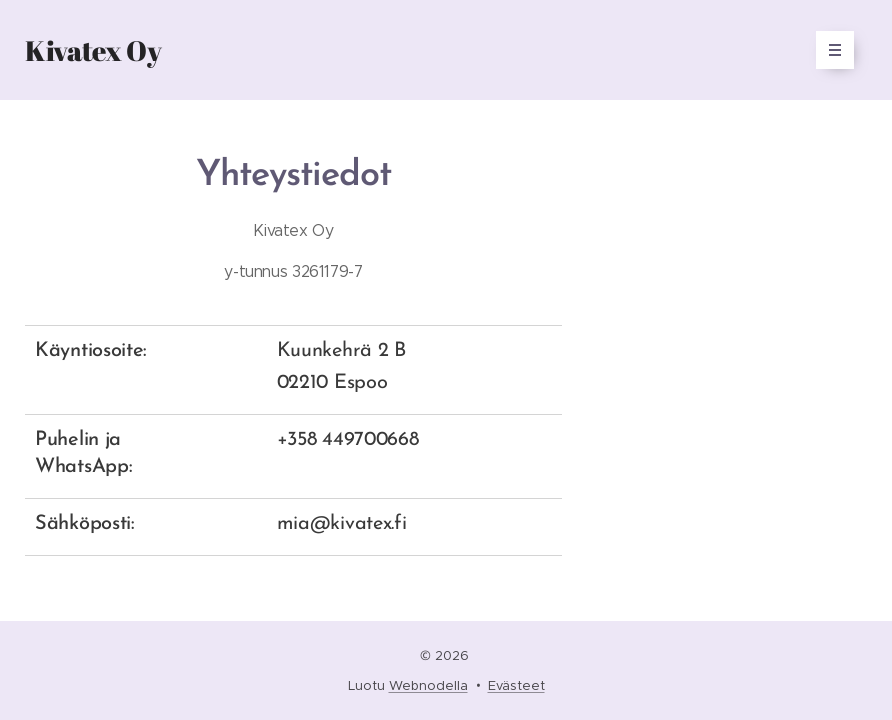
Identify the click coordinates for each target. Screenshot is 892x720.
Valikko (828, 50)
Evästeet (516, 685)
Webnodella (428, 685)
